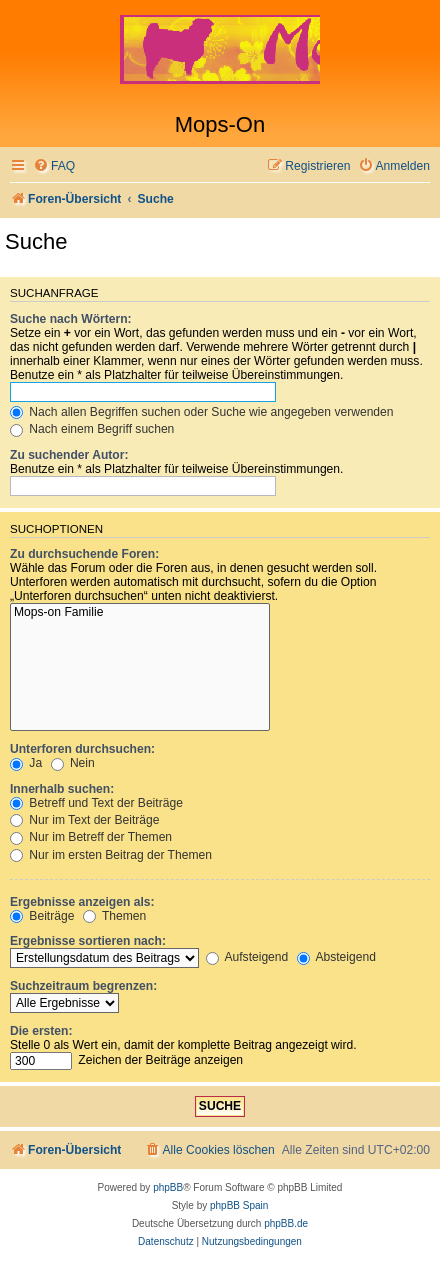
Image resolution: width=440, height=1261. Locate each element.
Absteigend (336, 957)
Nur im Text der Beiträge (85, 820)
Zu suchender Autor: (69, 455)
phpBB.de (286, 1223)
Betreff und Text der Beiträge (96, 803)
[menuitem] (54, 166)
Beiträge (42, 916)
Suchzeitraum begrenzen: (83, 986)
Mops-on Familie (140, 613)
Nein (73, 763)
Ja (26, 763)
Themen (115, 916)
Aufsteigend (247, 957)
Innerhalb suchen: (62, 789)
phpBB (168, 1187)
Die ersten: (41, 1031)
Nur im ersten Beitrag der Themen (111, 855)
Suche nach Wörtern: (71, 319)
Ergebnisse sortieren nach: (88, 941)
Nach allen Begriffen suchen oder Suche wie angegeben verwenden (202, 412)
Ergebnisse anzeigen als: (82, 902)
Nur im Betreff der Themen (91, 837)
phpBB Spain (239, 1205)
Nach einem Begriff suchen (92, 429)
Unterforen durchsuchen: (82, 749)
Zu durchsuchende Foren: (84, 554)
